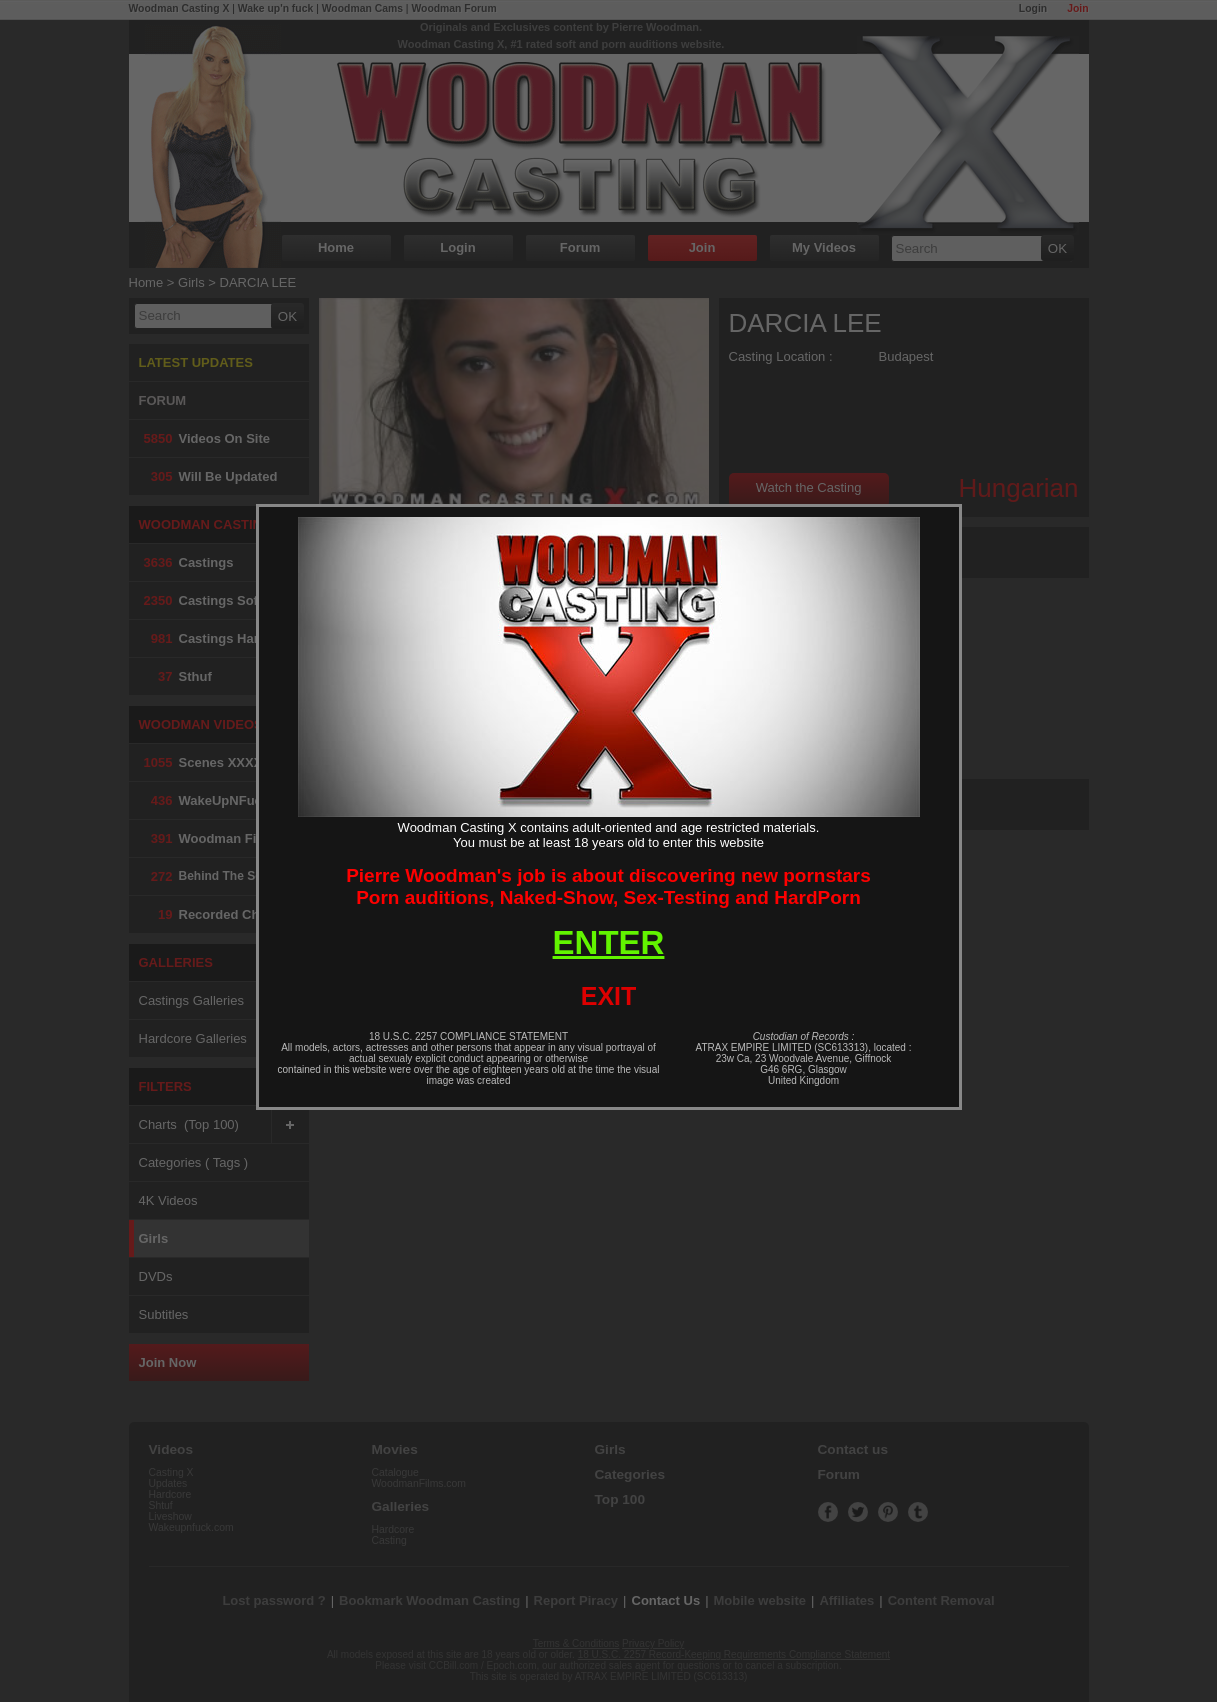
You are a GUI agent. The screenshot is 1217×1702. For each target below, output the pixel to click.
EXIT (609, 996)
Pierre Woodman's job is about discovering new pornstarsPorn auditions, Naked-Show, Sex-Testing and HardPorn (608, 886)
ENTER (609, 942)
